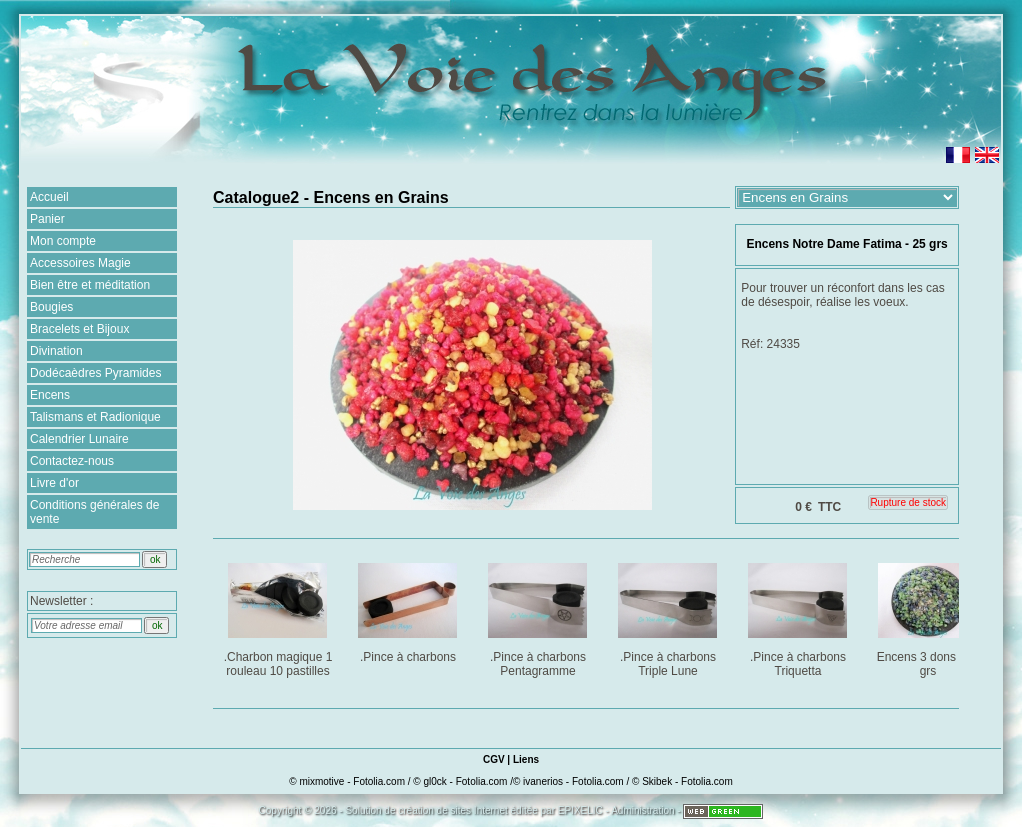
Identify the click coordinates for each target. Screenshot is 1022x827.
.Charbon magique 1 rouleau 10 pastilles (279, 616)
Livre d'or (54, 483)
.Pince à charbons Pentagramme (539, 616)
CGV (494, 759)
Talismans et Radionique (95, 417)
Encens (50, 395)
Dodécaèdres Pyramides (95, 373)
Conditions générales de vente (94, 512)
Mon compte (63, 241)
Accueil (49, 197)
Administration (642, 810)
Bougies (51, 307)
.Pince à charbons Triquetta (799, 616)
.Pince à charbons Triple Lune (669, 616)
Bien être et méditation (90, 285)
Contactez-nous (72, 461)
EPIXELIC (580, 810)
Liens (526, 759)
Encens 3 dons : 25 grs (929, 616)
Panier (47, 219)
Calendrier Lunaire (79, 439)
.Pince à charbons (409, 609)
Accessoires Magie (80, 263)
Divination (56, 351)
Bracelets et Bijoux (79, 329)
